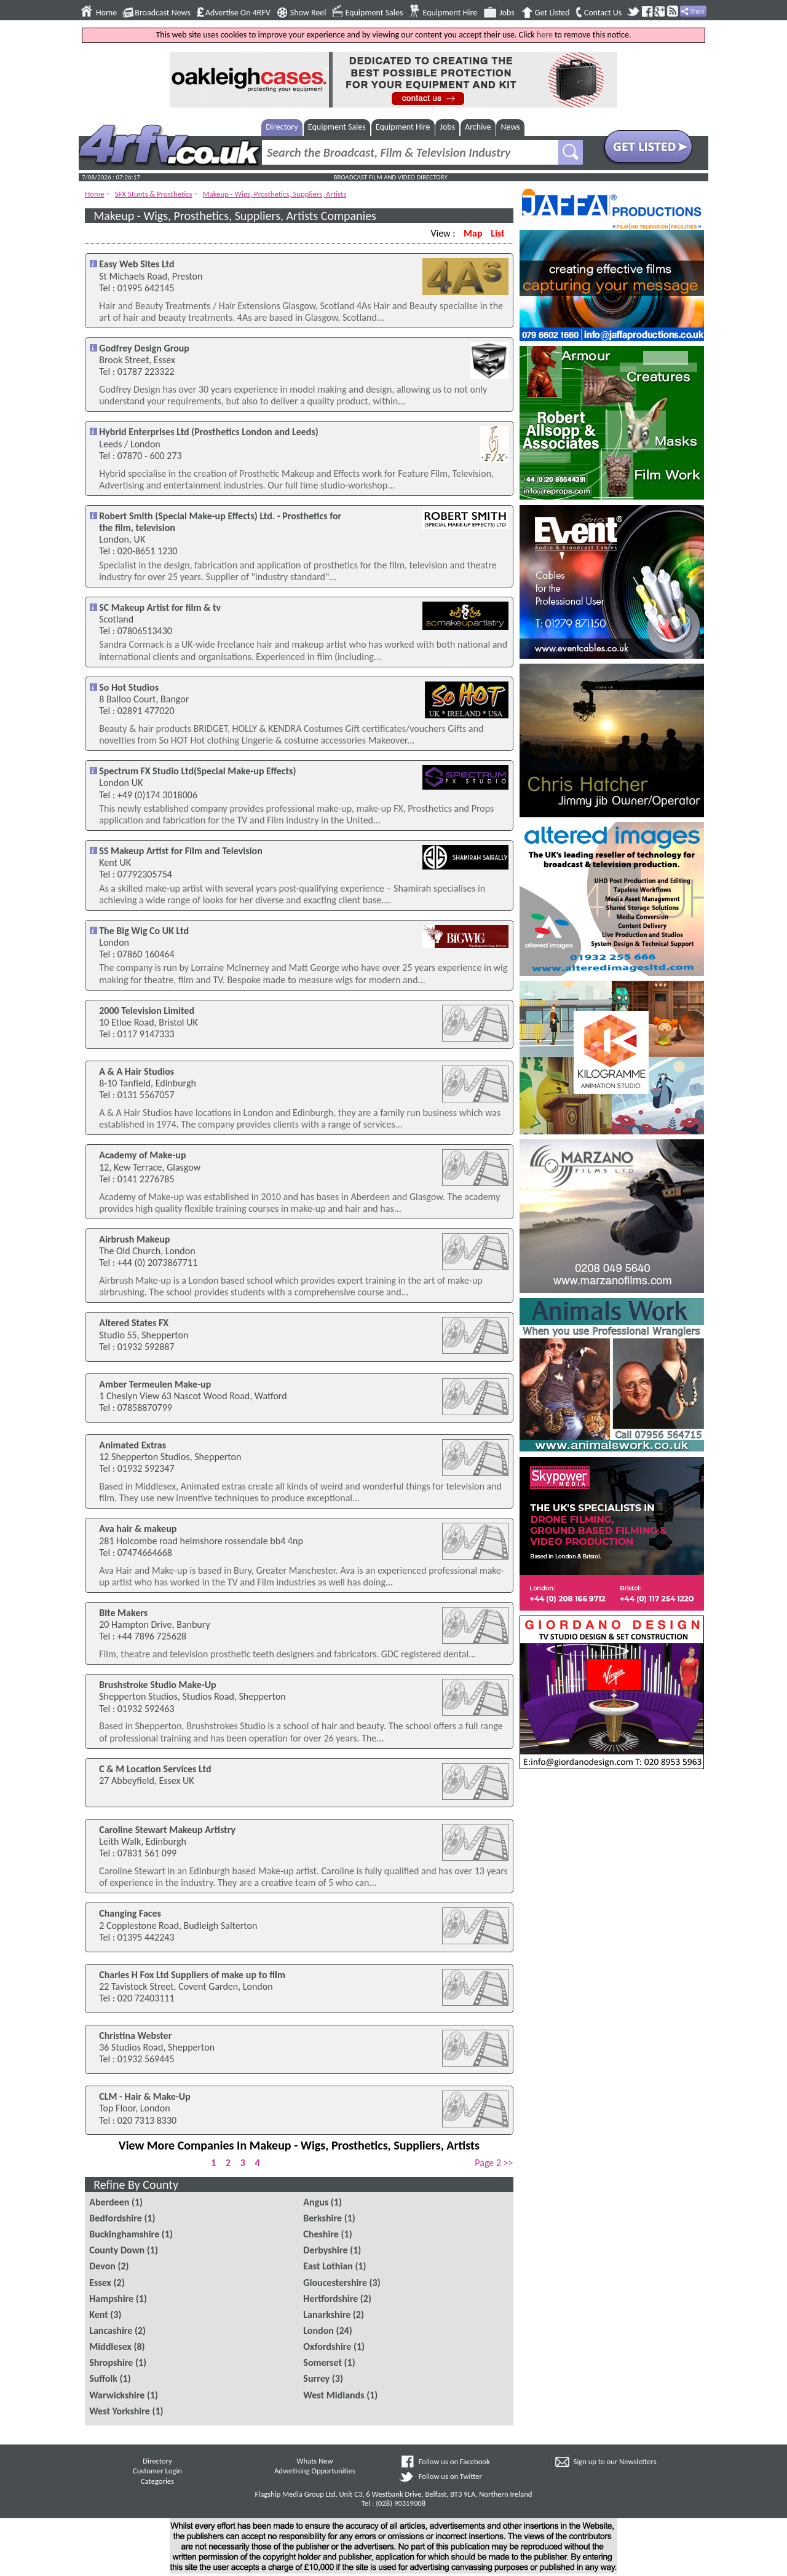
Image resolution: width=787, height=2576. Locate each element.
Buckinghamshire (124, 2234)
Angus (315, 2202)
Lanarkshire (326, 2314)
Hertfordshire (330, 2298)
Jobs (507, 13)
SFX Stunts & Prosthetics (153, 193)
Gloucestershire (335, 2282)
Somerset (322, 2362)
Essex (100, 2282)
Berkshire (322, 2218)
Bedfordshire (115, 2218)
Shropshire (111, 2362)
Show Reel (308, 13)
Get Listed (552, 13)
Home (106, 13)
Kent (98, 2314)
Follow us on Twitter (450, 2476)
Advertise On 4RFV (238, 13)
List (497, 233)
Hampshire (111, 2298)
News (510, 127)
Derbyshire (325, 2250)
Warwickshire (116, 2395)
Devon (102, 2266)
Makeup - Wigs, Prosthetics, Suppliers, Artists (275, 193)
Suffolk (103, 2378)
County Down (116, 2250)
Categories (157, 2481)
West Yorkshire (119, 2411)
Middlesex (110, 2346)
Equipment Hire (449, 13)
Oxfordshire (327, 2346)
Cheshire (321, 2234)
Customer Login (157, 2470)
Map (473, 233)
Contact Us (603, 13)
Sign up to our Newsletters (615, 2461)
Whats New (314, 2460)
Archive (478, 127)
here (545, 34)
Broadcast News (163, 13)
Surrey (316, 2378)
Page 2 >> (494, 2163)
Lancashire (110, 2330)
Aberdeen (109, 2202)
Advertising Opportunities (314, 2470)
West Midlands (333, 2395)
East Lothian (328, 2266)
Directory (282, 127)
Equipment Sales (374, 13)
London (318, 2330)
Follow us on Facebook (454, 2461)
